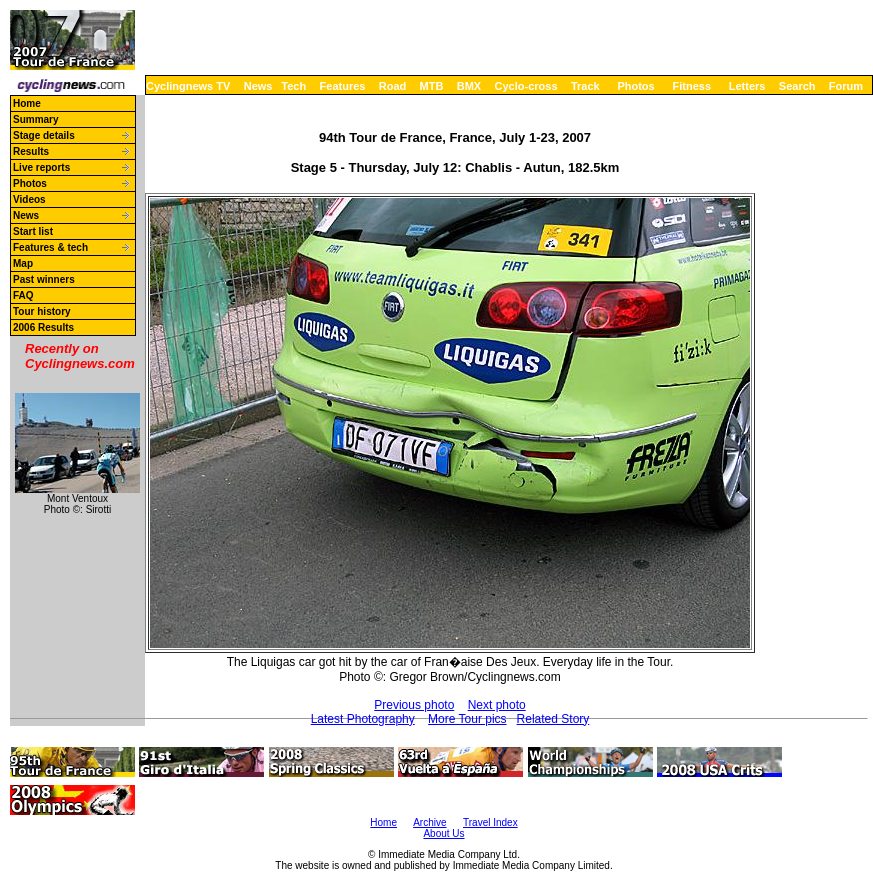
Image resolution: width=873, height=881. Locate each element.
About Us (443, 833)
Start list (33, 231)
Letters (747, 86)
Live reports (41, 167)
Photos (635, 86)
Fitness (691, 86)
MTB (432, 86)
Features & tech (50, 247)
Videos (29, 199)
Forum (846, 86)
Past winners (44, 279)
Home (27, 103)
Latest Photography (363, 719)
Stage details (44, 135)
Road (393, 86)
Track (585, 86)
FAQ (23, 295)
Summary (36, 119)
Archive (429, 822)
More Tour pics (467, 719)
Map (23, 263)
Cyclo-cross (526, 86)
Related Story (553, 719)
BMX (469, 86)
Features (343, 86)
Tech (293, 86)
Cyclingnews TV (188, 86)
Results (31, 151)
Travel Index (490, 822)
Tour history (42, 311)
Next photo (497, 705)
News (258, 86)
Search (797, 86)
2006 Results (43, 327)
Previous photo (414, 705)
